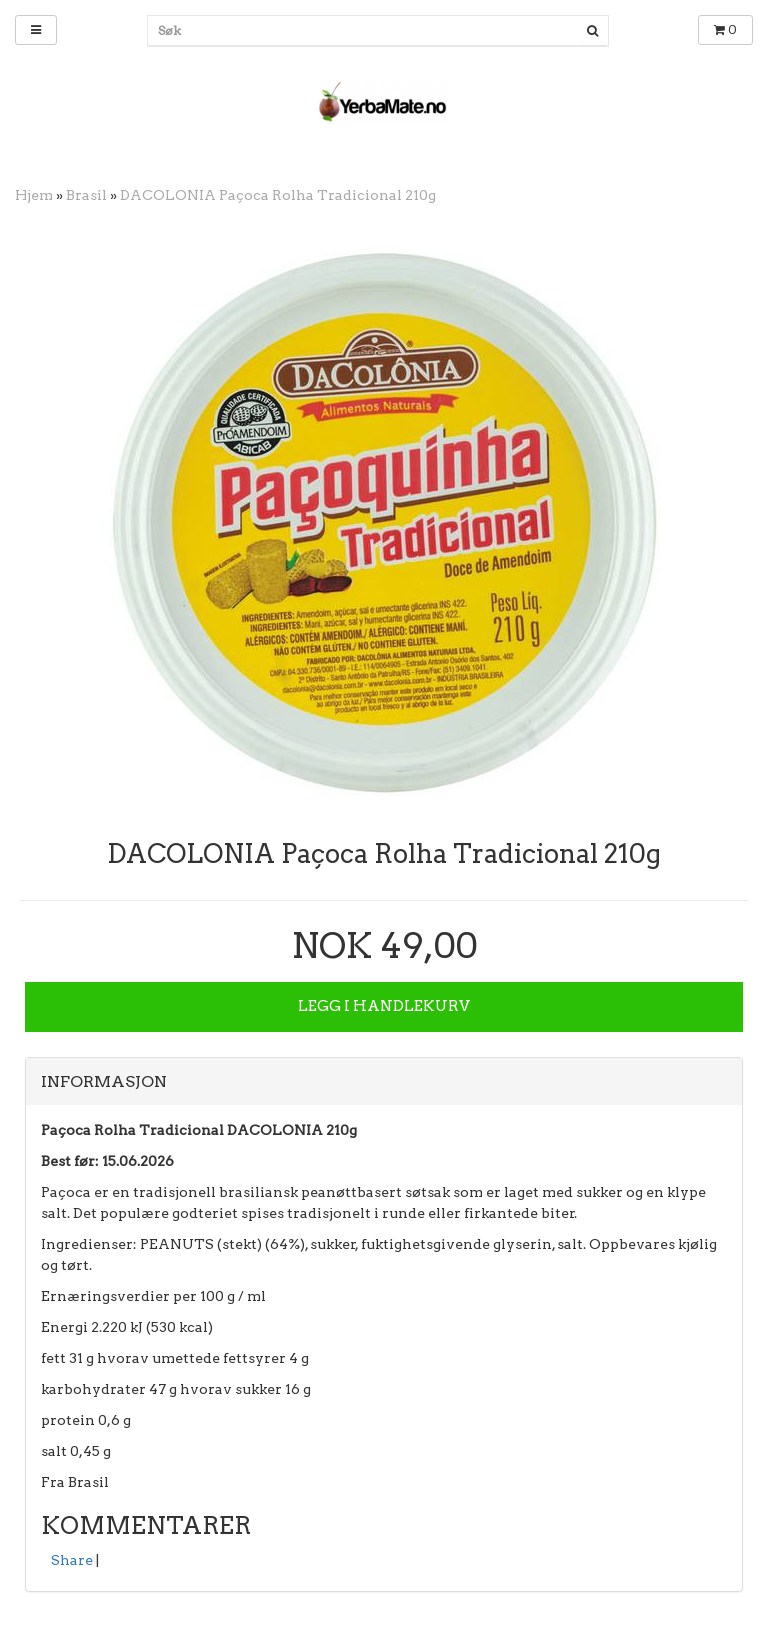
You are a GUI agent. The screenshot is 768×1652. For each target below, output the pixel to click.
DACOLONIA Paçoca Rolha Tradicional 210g (278, 195)
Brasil (86, 195)
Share (72, 1560)
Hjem (34, 195)
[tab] (384, 1082)
